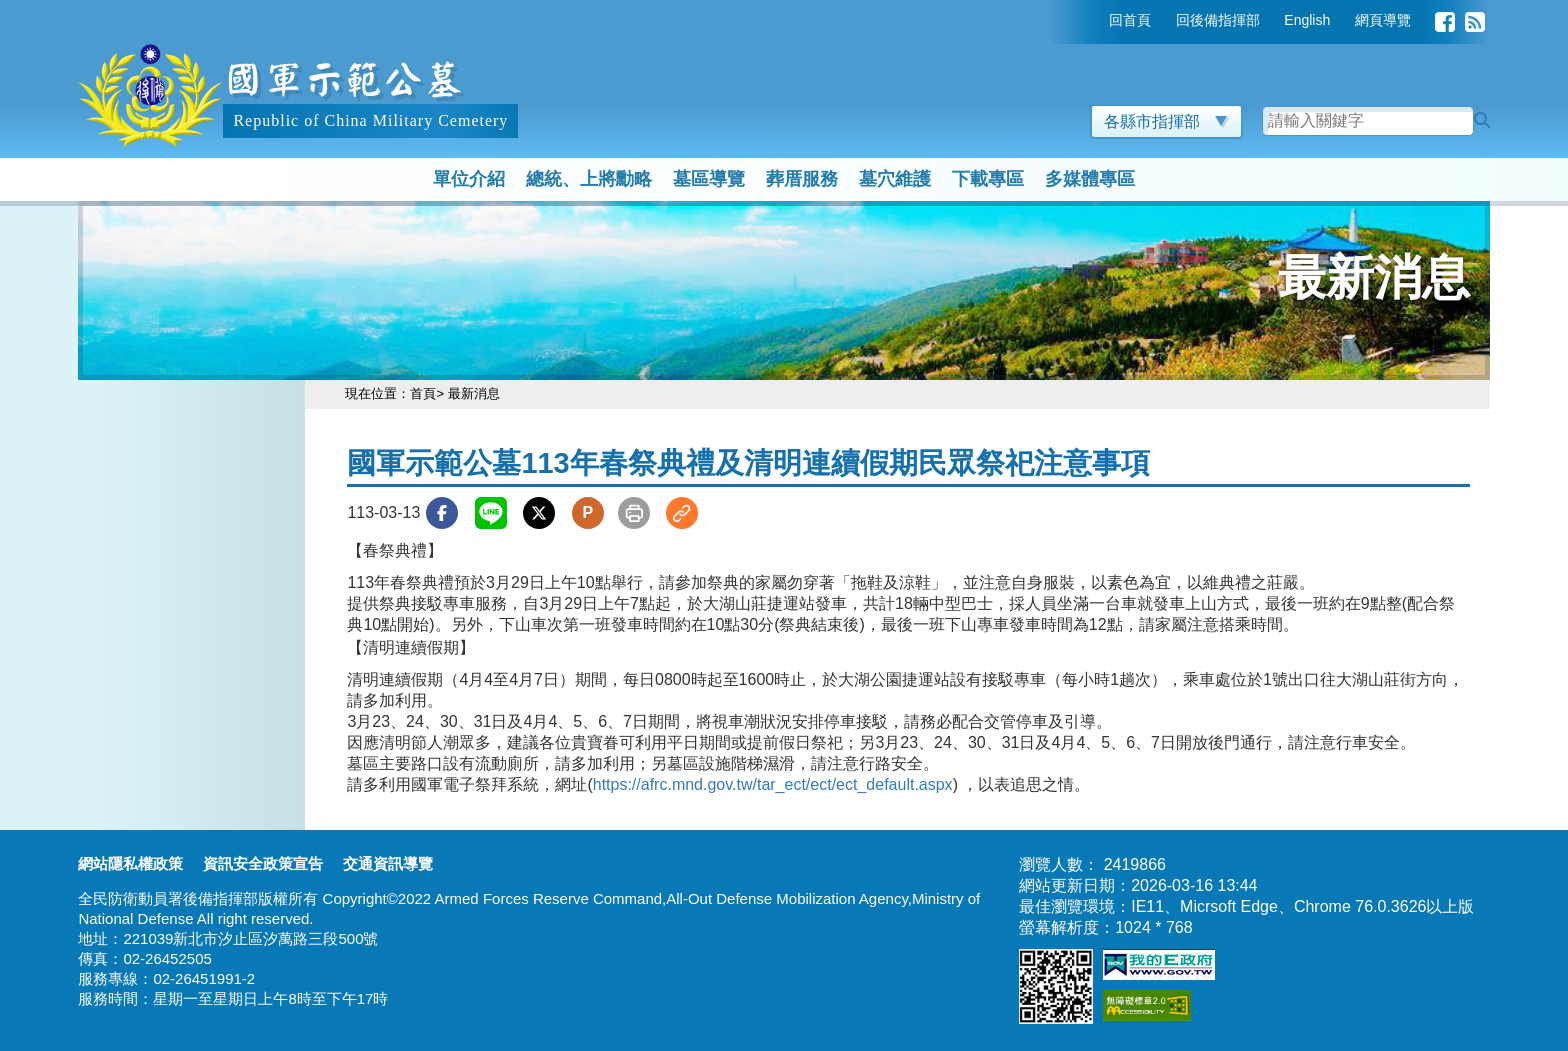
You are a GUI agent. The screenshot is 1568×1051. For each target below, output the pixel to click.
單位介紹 (469, 179)
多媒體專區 (1090, 179)
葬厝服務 (802, 179)
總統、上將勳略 (589, 179)
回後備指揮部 (1218, 20)
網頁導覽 (1383, 20)
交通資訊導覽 (388, 863)
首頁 (423, 393)
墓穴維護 (895, 179)
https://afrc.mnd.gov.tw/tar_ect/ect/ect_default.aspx (773, 784)
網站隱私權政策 (130, 863)
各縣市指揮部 (1166, 121)
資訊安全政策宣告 (263, 863)
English (1307, 20)
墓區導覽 (709, 179)
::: (1095, 20)
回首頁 (1130, 20)
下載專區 (988, 179)
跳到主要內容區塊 (142, 9)
